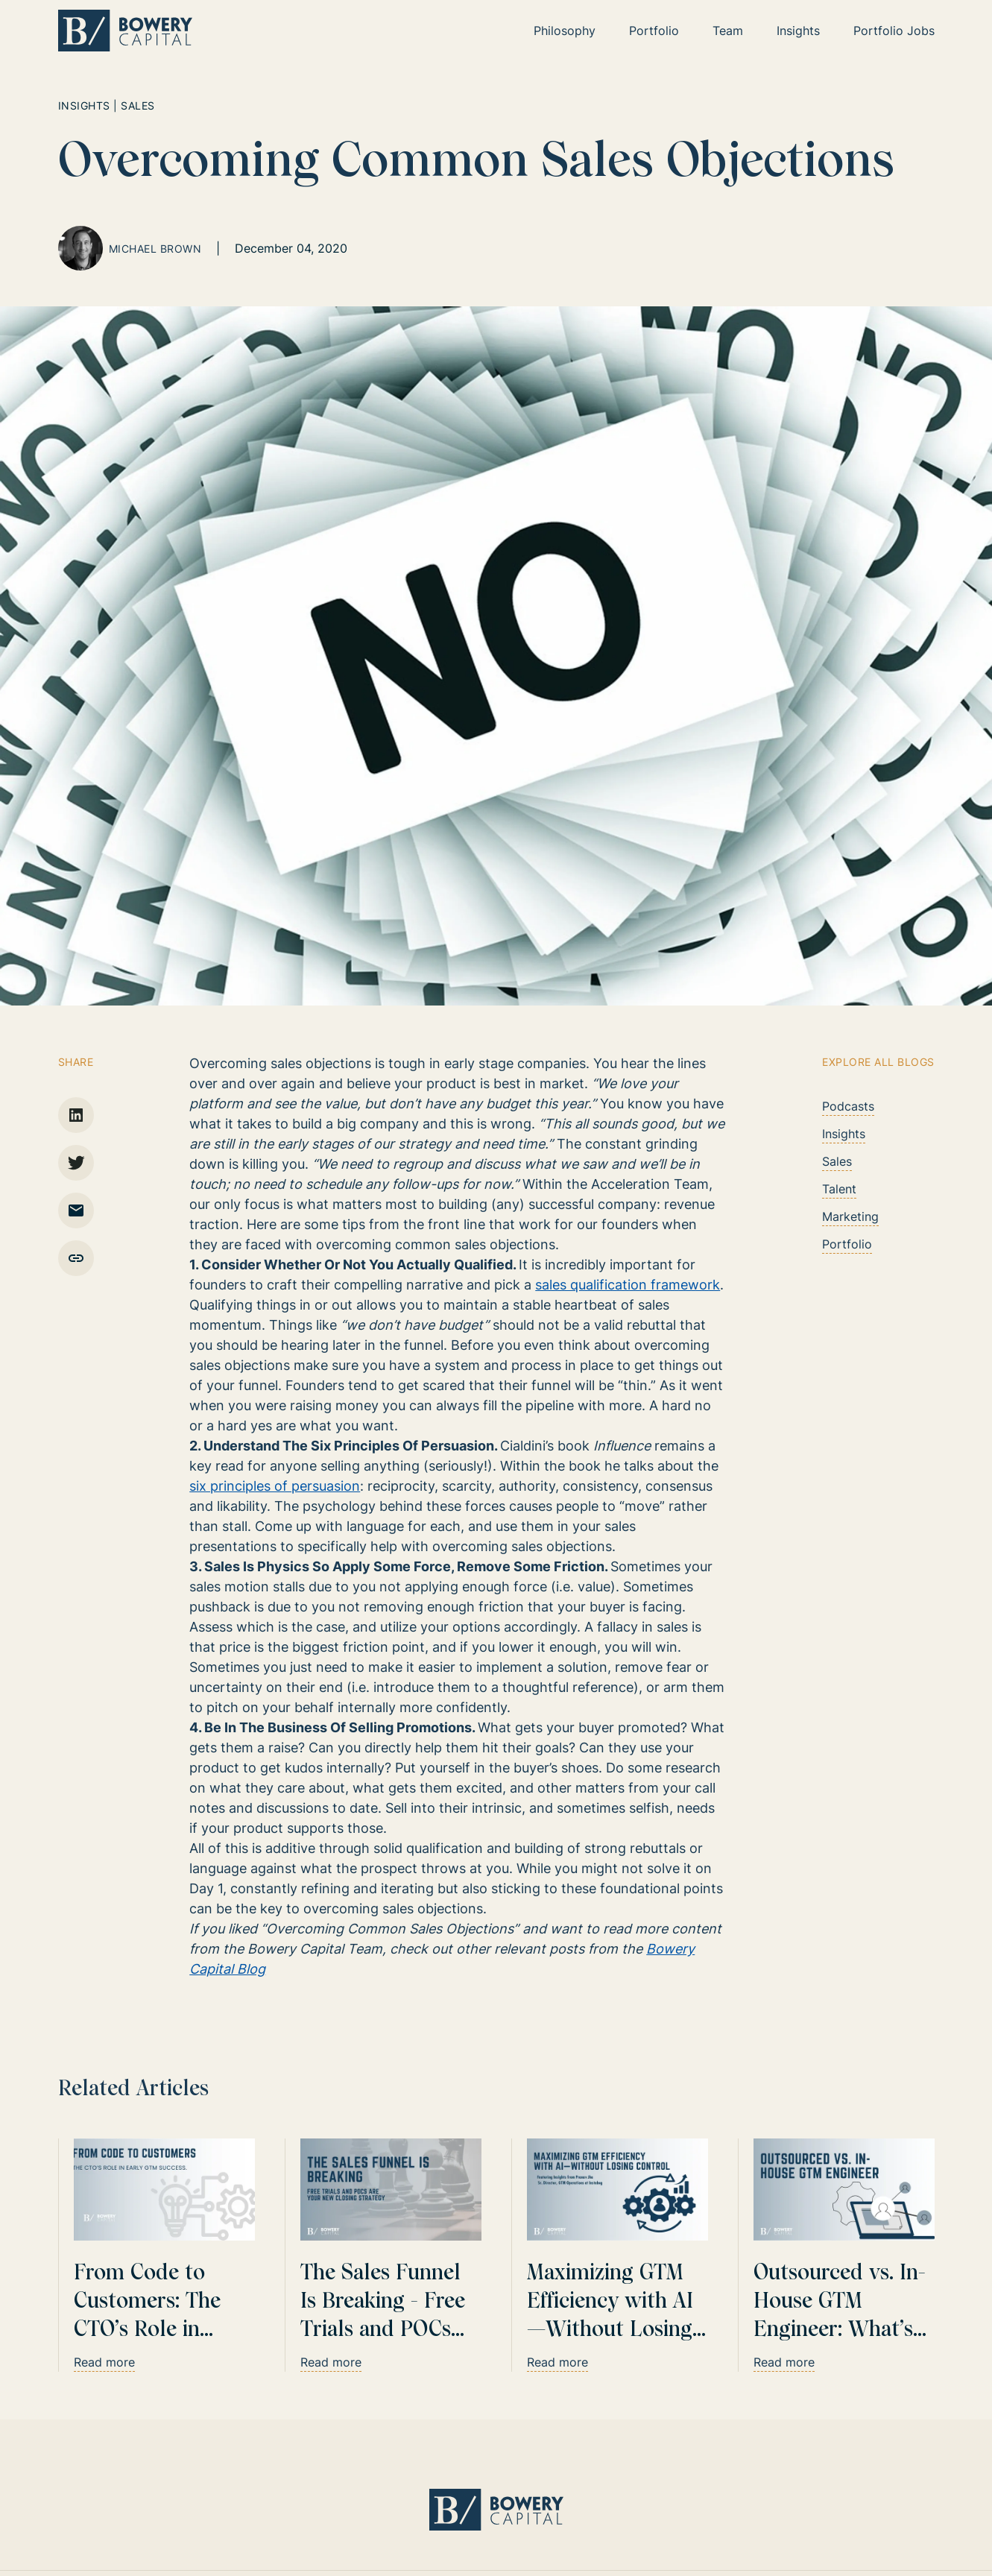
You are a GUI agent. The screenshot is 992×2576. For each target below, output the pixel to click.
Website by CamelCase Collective (846, 2501)
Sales (837, 1161)
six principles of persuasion (274, 1486)
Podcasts (848, 1106)
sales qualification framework (627, 1284)
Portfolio (847, 1244)
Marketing (850, 1216)
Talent (839, 1188)
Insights (843, 1133)
